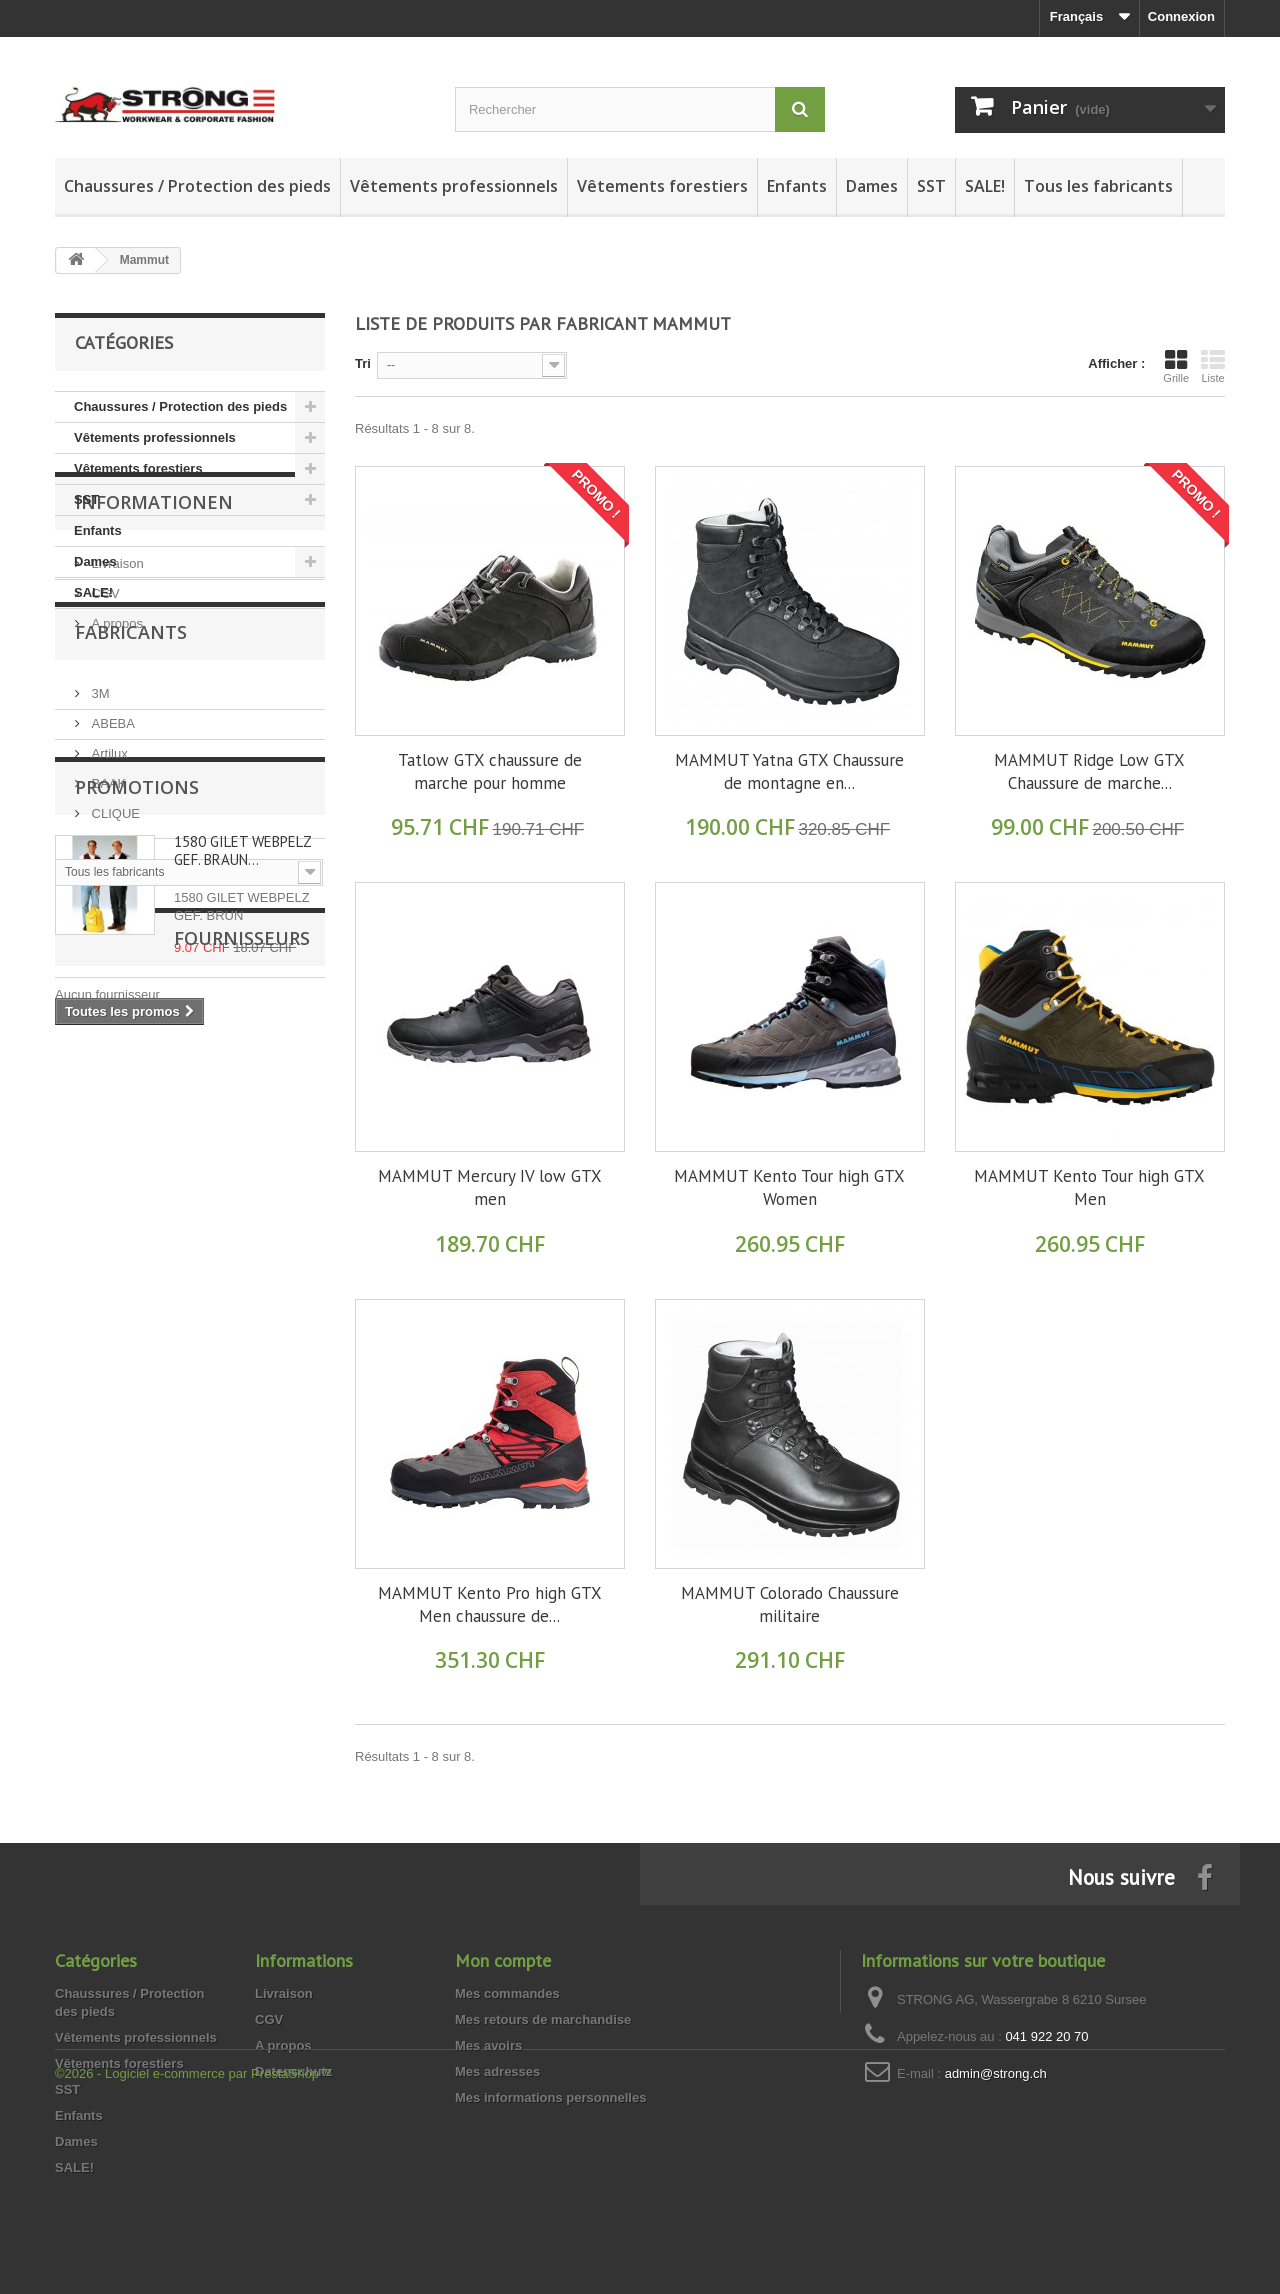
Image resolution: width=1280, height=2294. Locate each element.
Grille (1176, 366)
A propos (115, 782)
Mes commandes (507, 1993)
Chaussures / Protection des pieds (197, 186)
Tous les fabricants (1098, 186)
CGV (104, 752)
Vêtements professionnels (454, 186)
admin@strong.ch (996, 2073)
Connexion (1181, 16)
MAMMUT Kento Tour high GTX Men (1089, 1187)
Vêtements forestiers (662, 186)
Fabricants (131, 858)
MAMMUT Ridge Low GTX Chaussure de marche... (1089, 771)
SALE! (985, 186)
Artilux (108, 971)
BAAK (107, 1001)
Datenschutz (293, 2071)
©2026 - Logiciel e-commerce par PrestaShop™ (193, 2239)
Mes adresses (497, 2071)
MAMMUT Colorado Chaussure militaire (790, 1604)
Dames (872, 186)
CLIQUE (114, 1031)
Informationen (154, 669)
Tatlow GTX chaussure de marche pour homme (490, 771)
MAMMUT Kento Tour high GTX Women (789, 1187)
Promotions (137, 1164)
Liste (1213, 366)
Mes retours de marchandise (543, 2019)
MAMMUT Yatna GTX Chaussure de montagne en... (789, 771)
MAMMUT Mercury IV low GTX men (490, 1187)
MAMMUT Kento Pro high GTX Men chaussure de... (490, 1604)
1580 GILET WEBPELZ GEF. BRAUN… (242, 1227)
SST (931, 186)
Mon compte (503, 1960)
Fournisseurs (143, 1462)
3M (99, 911)
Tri (363, 363)
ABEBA (111, 941)
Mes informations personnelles (550, 2097)
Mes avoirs (488, 2045)
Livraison (116, 722)
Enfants (797, 186)
